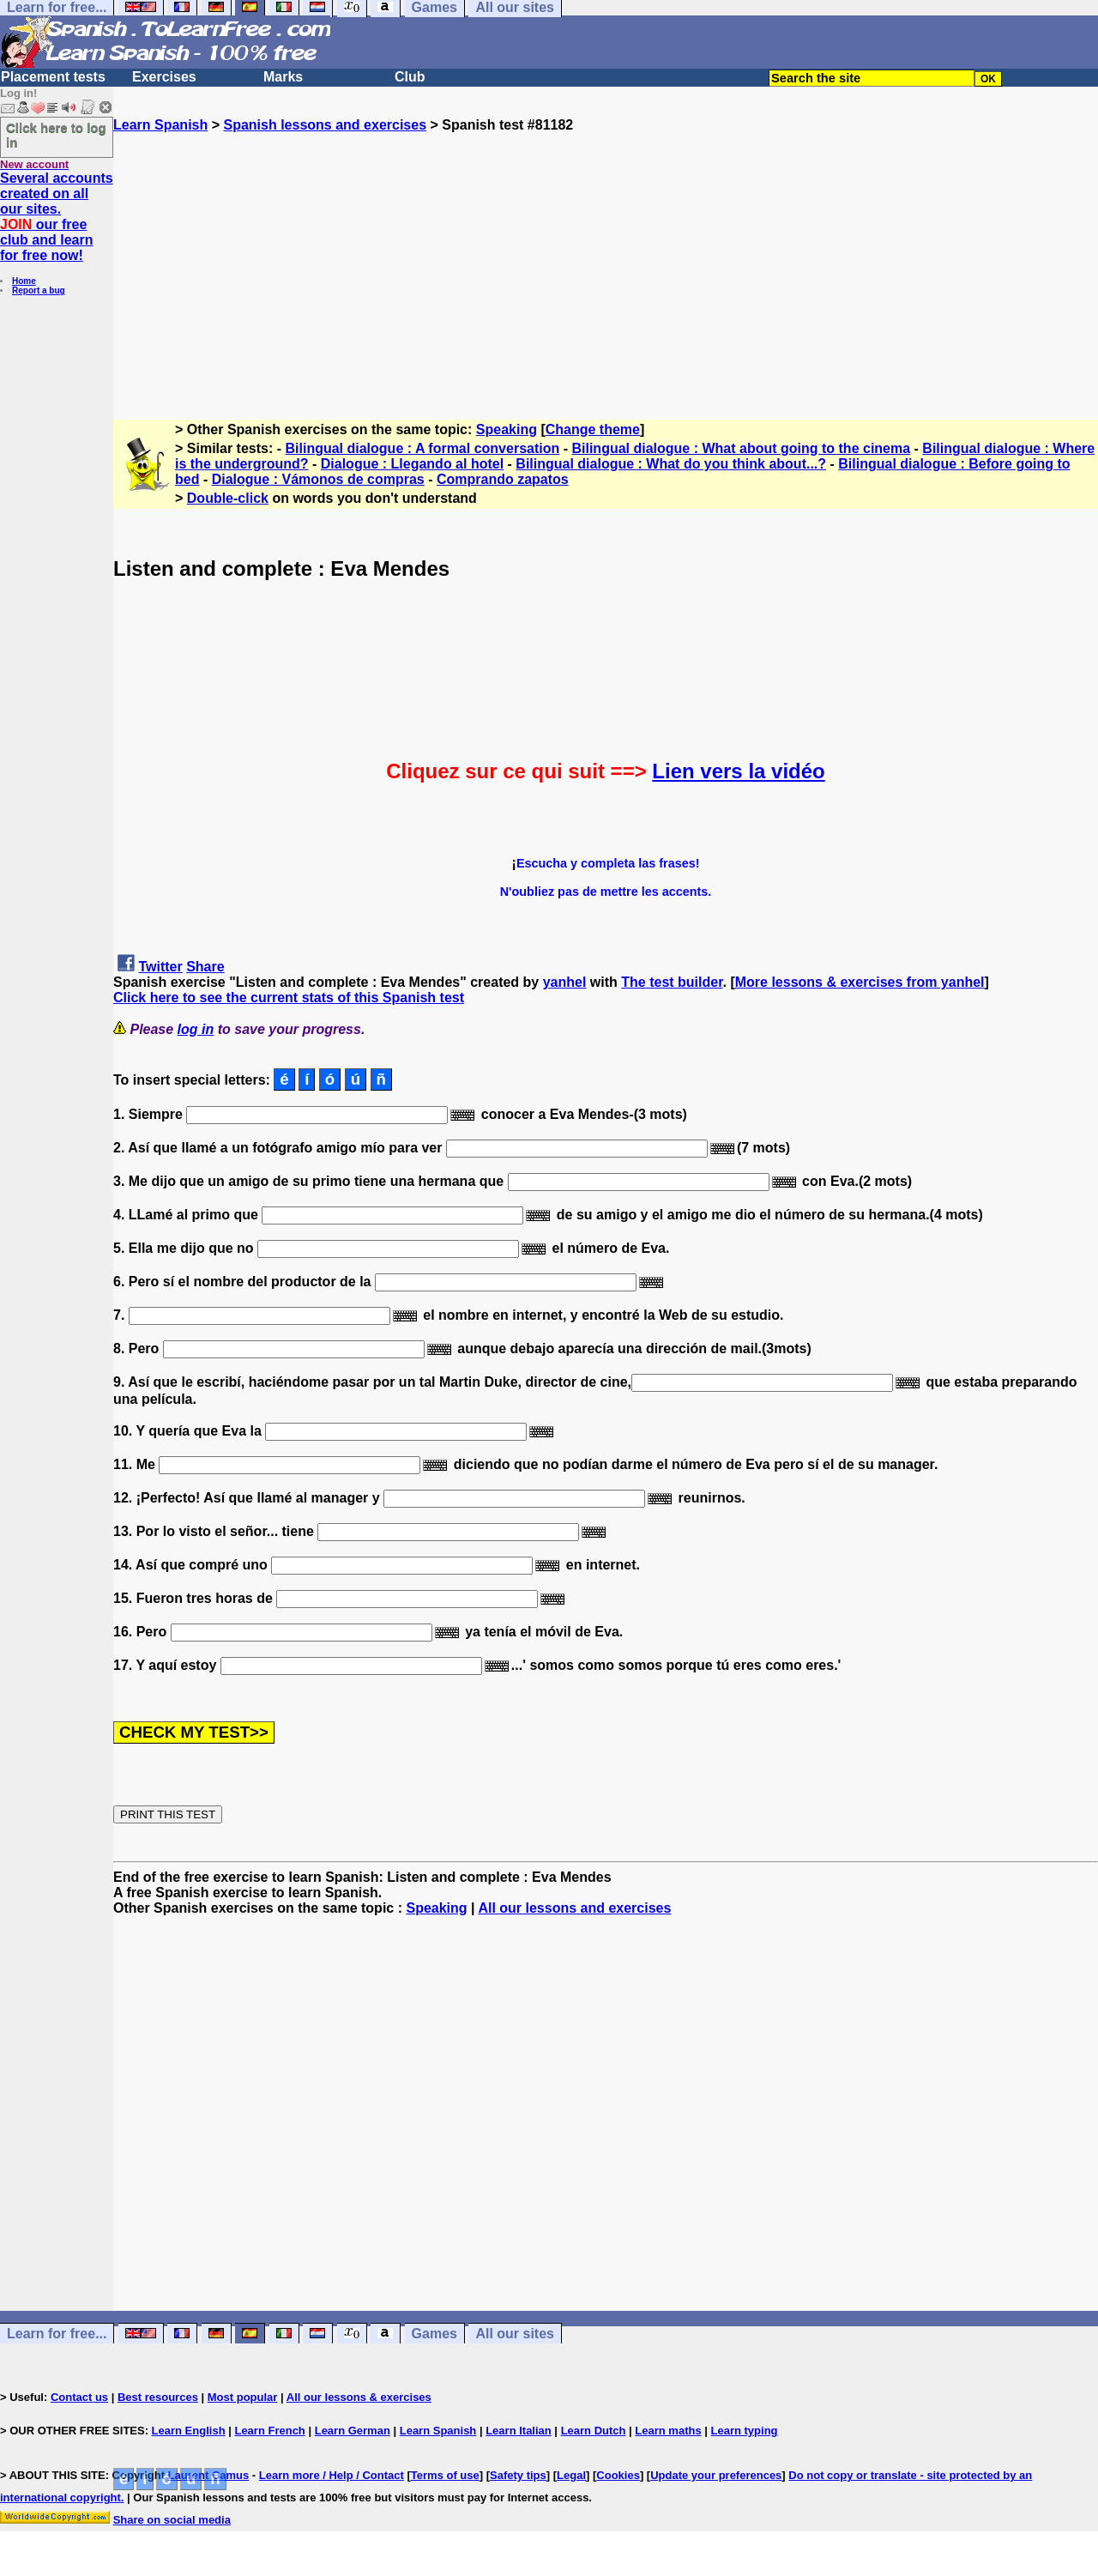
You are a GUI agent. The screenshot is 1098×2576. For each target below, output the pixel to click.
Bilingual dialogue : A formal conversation (423, 448)
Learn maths (668, 2430)
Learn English (189, 2430)
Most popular (243, 2397)
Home (24, 281)
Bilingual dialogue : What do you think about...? (671, 464)
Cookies (618, 2475)
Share (205, 966)
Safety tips (518, 2475)
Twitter (160, 966)
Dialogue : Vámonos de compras (318, 479)
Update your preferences (715, 2475)
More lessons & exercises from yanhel (860, 982)
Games (434, 2333)
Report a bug (38, 290)
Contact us (79, 2397)
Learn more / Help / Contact (331, 2475)
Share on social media (172, 2519)
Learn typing (744, 2430)
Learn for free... (56, 2333)
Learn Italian (519, 2430)
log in (196, 1029)
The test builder (671, 982)
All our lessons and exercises (574, 1908)
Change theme (593, 429)
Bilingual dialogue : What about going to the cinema (740, 448)
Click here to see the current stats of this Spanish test (288, 997)
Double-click (227, 498)
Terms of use (445, 2475)
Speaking (506, 429)
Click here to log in (56, 134)
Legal (571, 2475)
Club (410, 77)
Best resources (158, 2397)
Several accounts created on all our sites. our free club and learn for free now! (56, 217)
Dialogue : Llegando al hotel (412, 464)
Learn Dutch (593, 2430)
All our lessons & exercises (359, 2397)
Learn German (352, 2430)
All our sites (514, 2333)
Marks (283, 77)
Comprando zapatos (503, 479)
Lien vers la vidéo (738, 771)
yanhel (565, 982)
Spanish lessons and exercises (324, 125)
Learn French (269, 2430)
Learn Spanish (160, 125)
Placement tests (53, 77)
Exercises (164, 77)
